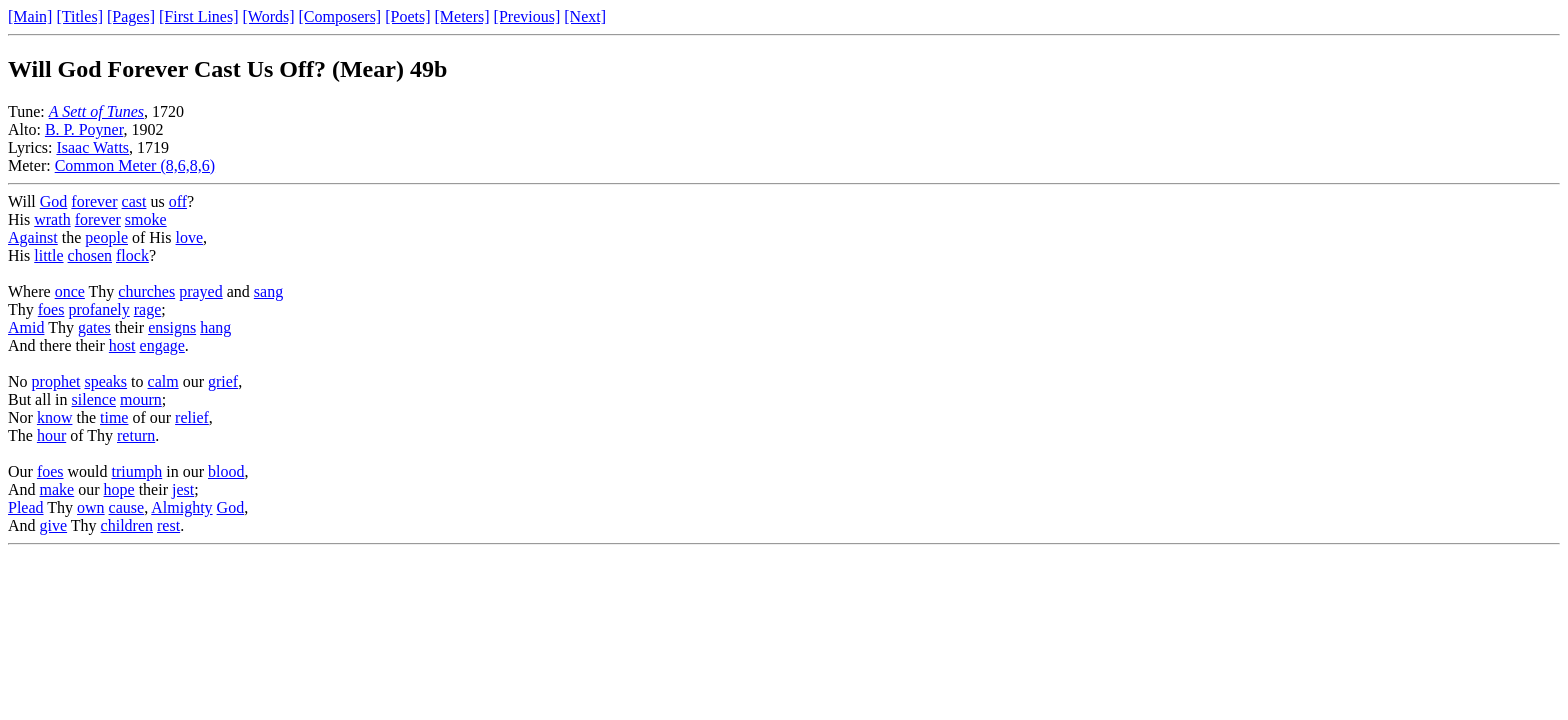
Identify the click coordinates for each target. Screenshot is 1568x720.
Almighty (181, 507)
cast (134, 201)
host (122, 345)
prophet (56, 381)
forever (94, 201)
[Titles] (79, 16)
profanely (98, 309)
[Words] (269, 16)
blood (226, 471)
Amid (26, 327)
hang (215, 327)
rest (168, 525)
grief (223, 381)
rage (148, 309)
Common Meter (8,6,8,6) (135, 165)
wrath (52, 219)
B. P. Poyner (84, 129)
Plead (26, 507)
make (57, 489)
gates (94, 327)
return (136, 435)
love (190, 237)
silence (94, 399)
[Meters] (462, 16)
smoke (146, 219)
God (54, 201)
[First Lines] (199, 16)
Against (33, 237)
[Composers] (340, 16)
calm (163, 381)
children (127, 525)
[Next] (585, 16)
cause (127, 507)
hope (119, 489)
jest (183, 489)
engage (162, 345)
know (55, 417)
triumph (137, 471)
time (114, 417)
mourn (141, 399)
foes (51, 309)
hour (51, 435)
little (48, 255)
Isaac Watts (92, 147)
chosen (90, 255)
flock (132, 255)
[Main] (30, 16)
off (178, 201)
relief (192, 417)
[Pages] (131, 16)
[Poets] (407, 16)
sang (268, 291)
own (91, 507)
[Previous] (527, 16)
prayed (201, 291)
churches (146, 291)
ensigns (172, 327)
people (106, 237)
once (70, 291)
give (54, 525)
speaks (105, 381)
